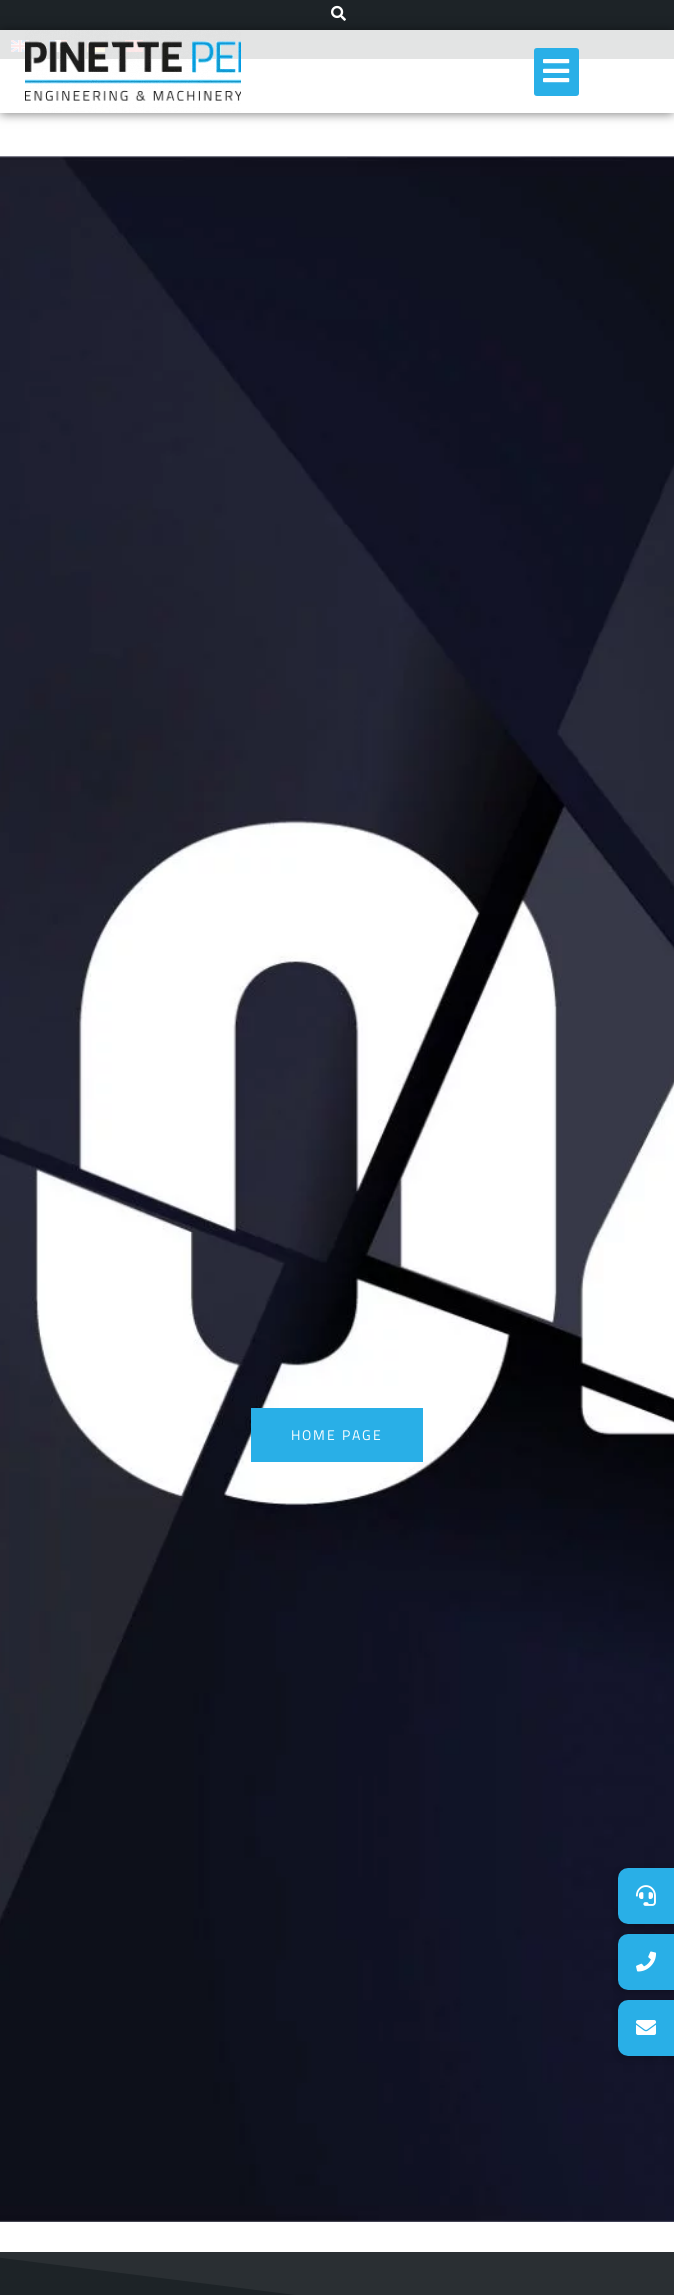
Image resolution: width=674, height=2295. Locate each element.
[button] (646, 2028)
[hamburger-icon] (556, 72)
